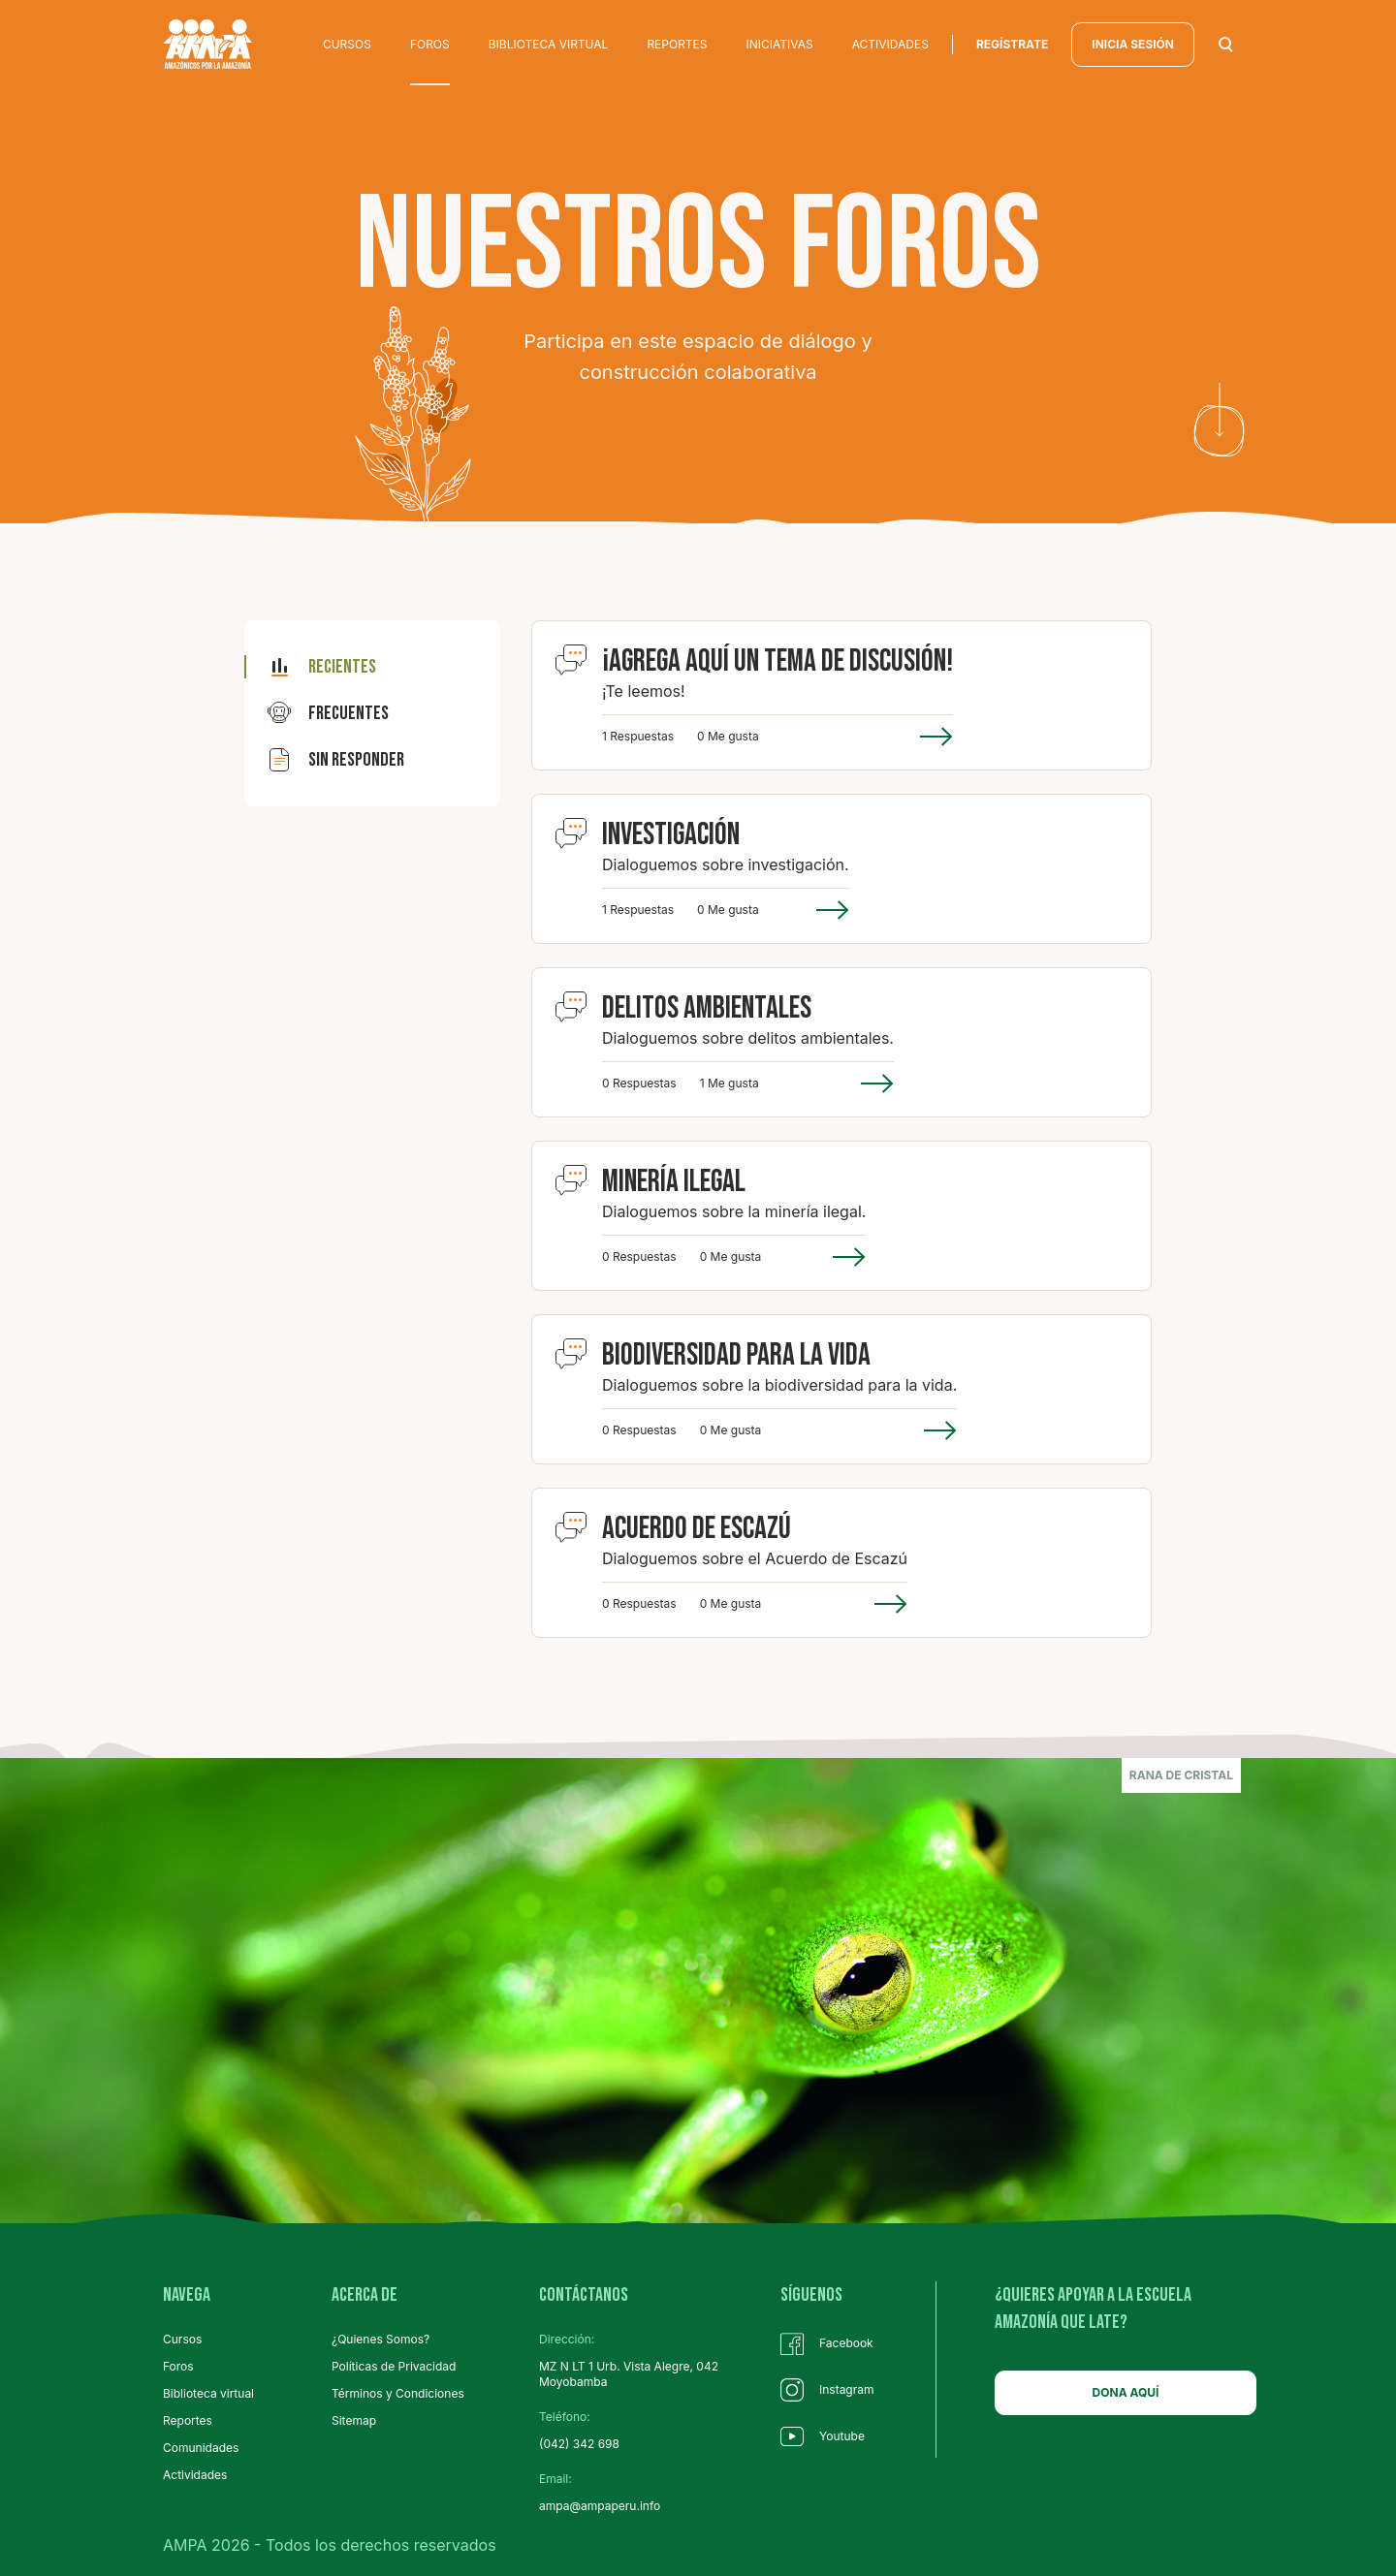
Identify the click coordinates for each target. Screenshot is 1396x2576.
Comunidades (200, 2447)
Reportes (187, 2420)
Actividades (195, 2474)
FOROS (430, 44)
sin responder (336, 759)
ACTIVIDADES (890, 44)
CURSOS (347, 44)
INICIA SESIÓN (1133, 44)
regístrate (1012, 44)
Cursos (182, 2339)
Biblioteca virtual (208, 2393)
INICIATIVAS (779, 44)
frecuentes (328, 713)
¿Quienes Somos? (380, 2339)
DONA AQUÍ (1126, 2392)
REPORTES (677, 44)
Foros (178, 2366)
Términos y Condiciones (398, 2393)
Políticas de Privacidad (394, 2366)
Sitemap (354, 2420)
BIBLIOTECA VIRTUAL (549, 44)
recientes (322, 666)
